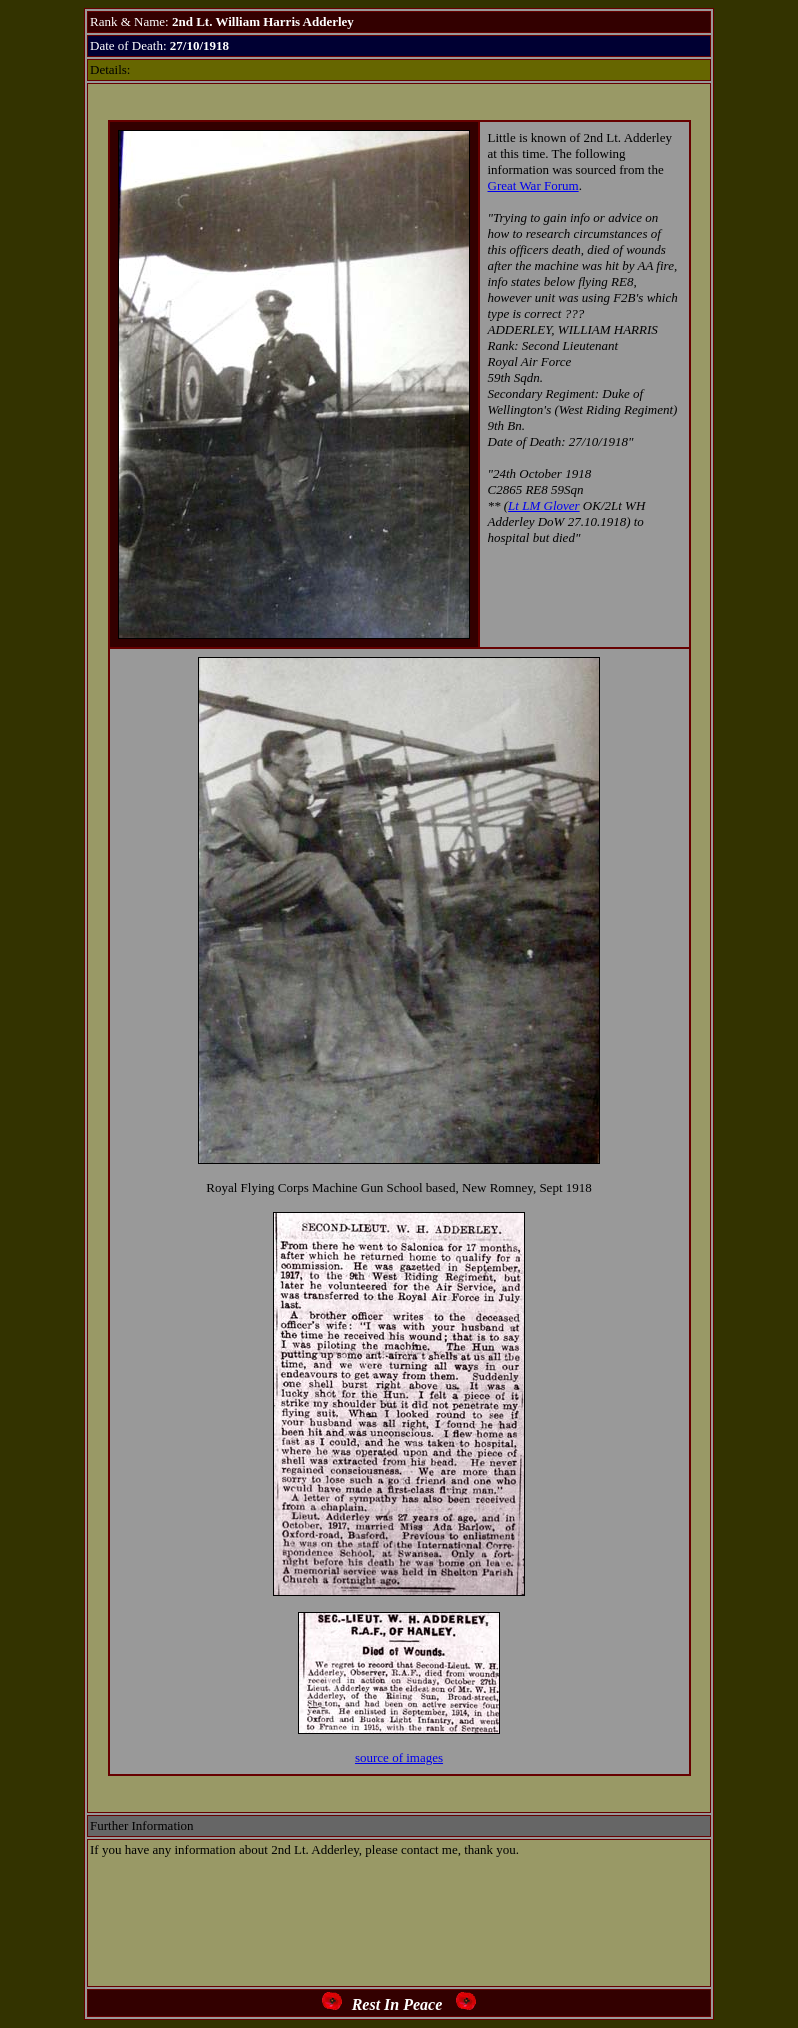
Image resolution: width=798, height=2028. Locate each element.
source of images (399, 1757)
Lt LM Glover (544, 505)
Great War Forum (533, 185)
